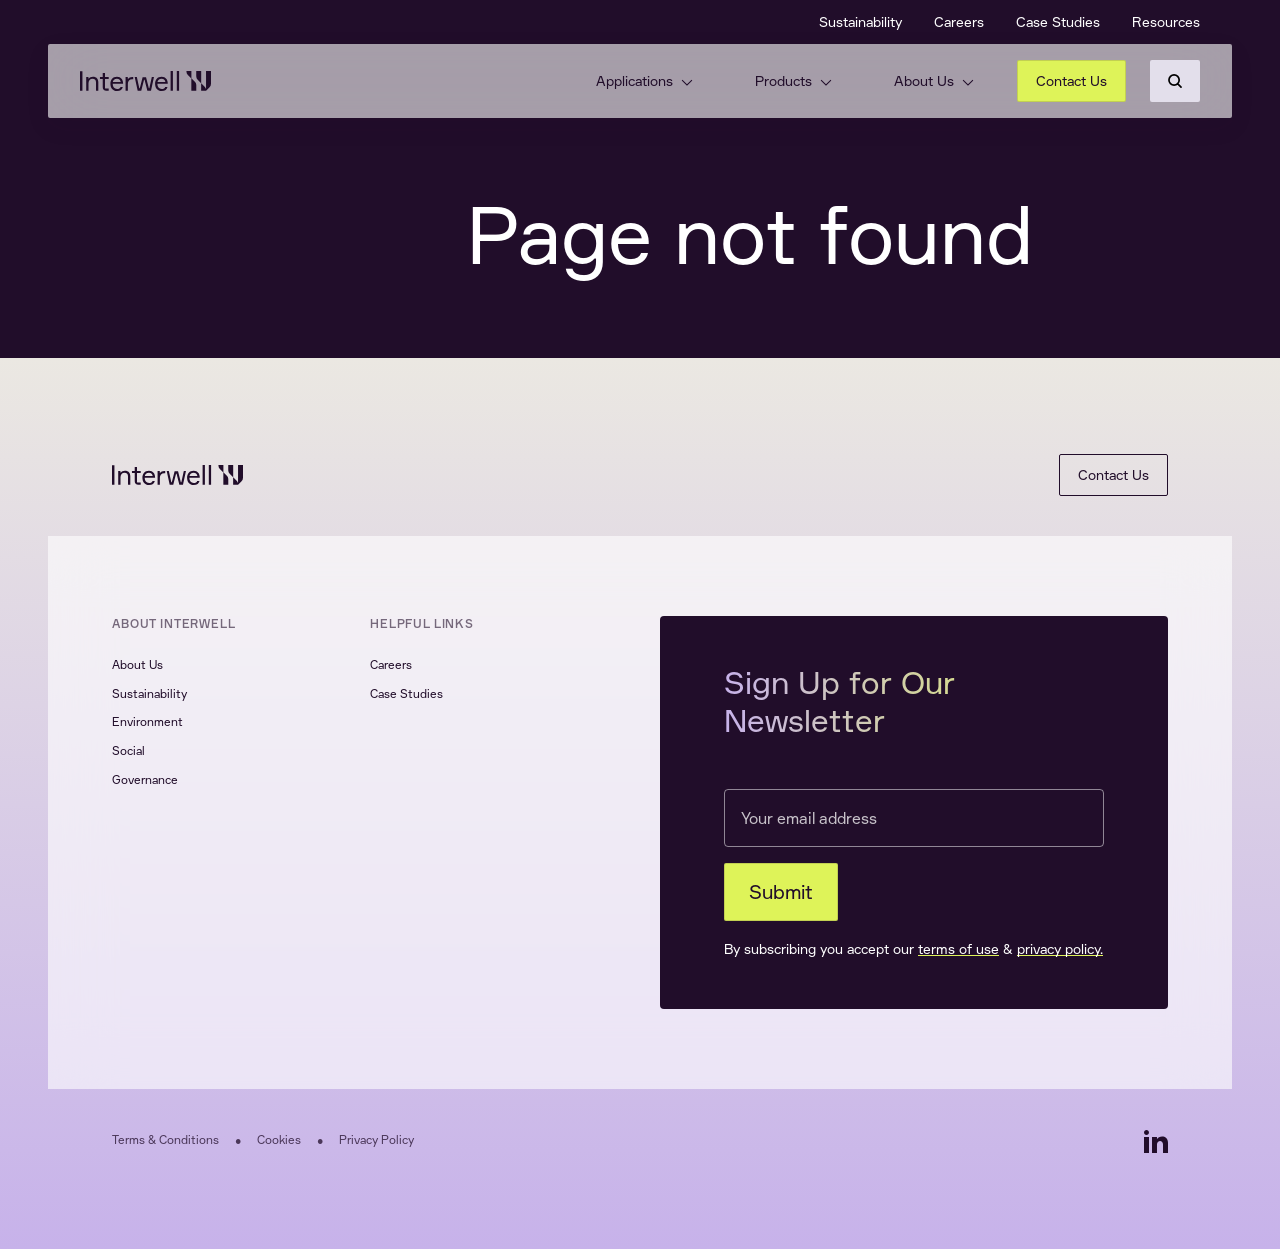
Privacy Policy (376, 1139)
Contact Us (1071, 80)
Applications (644, 80)
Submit (781, 891)
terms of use (958, 948)
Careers (959, 21)
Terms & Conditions (165, 1139)
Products (793, 80)
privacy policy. (1060, 948)
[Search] (1175, 81)
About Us (934, 80)
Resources (1166, 21)
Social (128, 750)
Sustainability (860, 21)
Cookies (279, 1139)
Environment (147, 721)
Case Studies (1058, 21)
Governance (145, 779)
